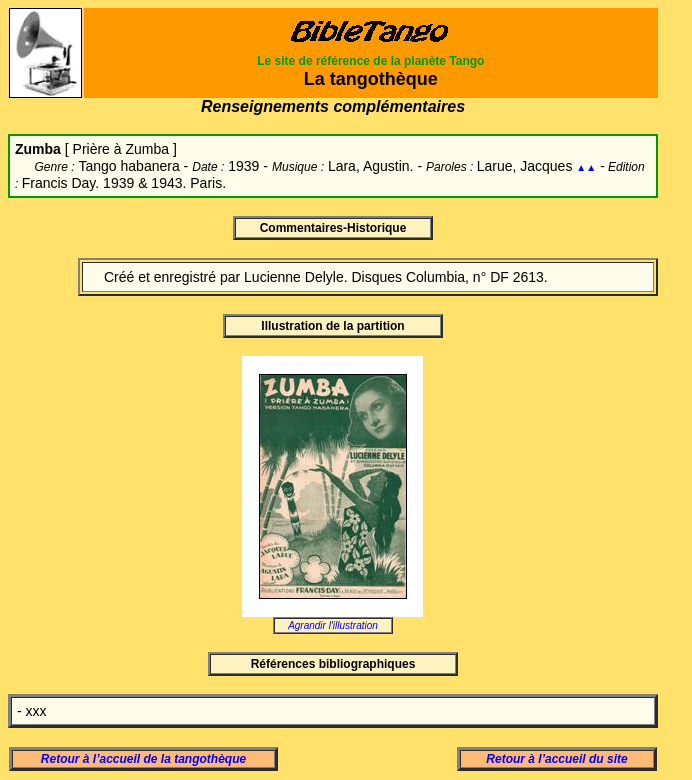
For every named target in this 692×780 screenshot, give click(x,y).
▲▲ (586, 167)
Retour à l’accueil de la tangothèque (143, 759)
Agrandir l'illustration (333, 625)
